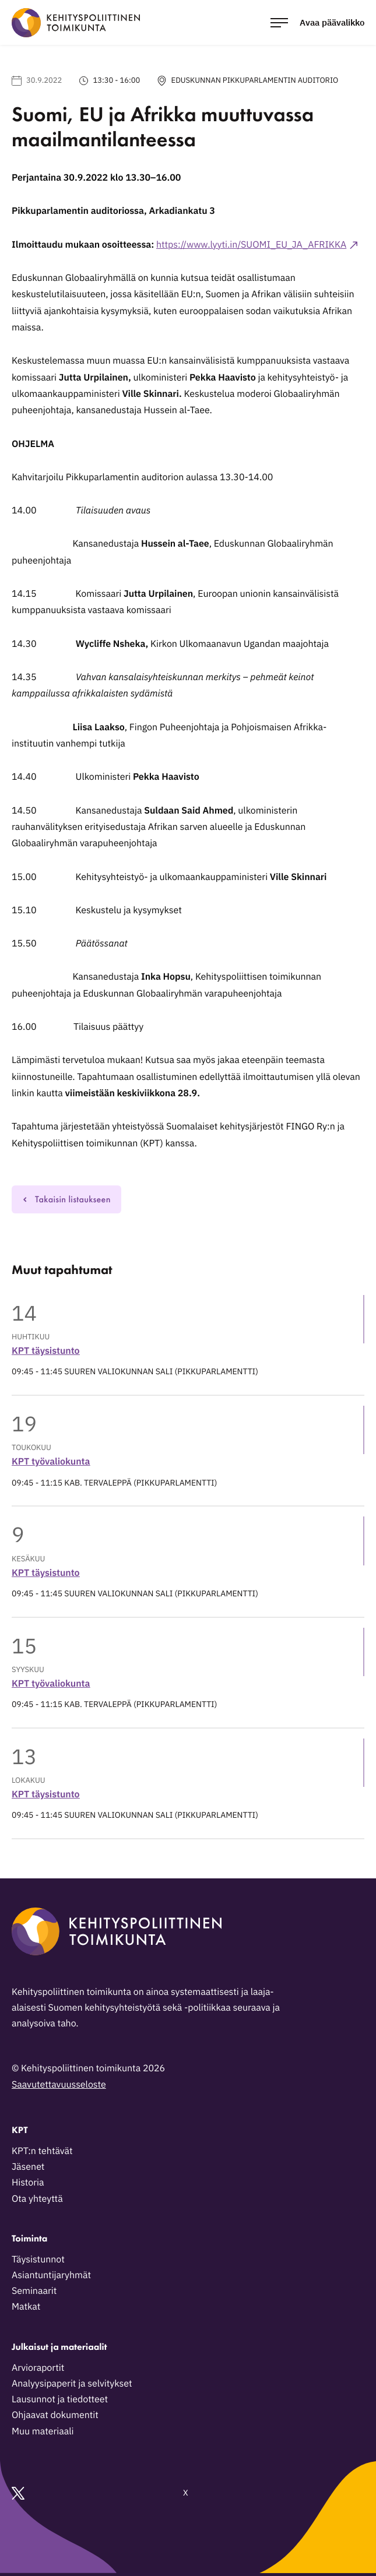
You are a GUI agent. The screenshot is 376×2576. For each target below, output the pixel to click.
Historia (28, 2182)
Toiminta (29, 2238)
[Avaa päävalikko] (317, 22)
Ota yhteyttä (37, 2199)
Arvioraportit (38, 2368)
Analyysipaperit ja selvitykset (72, 2384)
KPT (20, 2130)
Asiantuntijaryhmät (51, 2275)
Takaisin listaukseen (66, 1199)
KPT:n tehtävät (42, 2151)
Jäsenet (28, 2167)
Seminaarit (34, 2291)
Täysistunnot (38, 2259)
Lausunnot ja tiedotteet (60, 2399)
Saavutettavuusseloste (59, 2085)
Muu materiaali (42, 2431)
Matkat (26, 2307)
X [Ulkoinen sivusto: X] (100, 2493)
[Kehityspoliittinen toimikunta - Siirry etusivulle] (76, 22)
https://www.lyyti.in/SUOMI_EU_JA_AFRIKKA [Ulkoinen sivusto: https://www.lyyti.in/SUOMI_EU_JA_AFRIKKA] (251, 245)
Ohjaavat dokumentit (55, 2415)
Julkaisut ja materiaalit (59, 2347)
